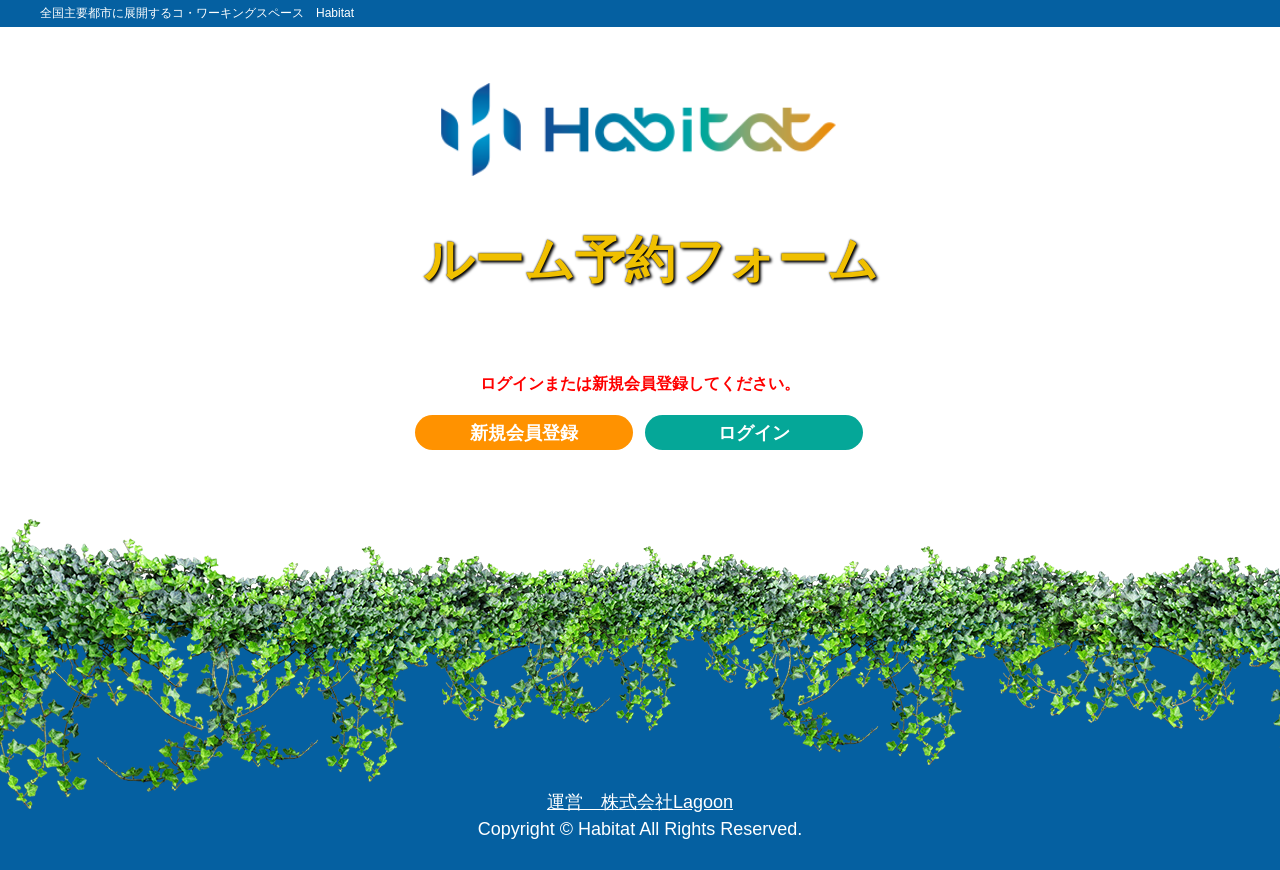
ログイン (754, 433)
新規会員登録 (524, 433)
